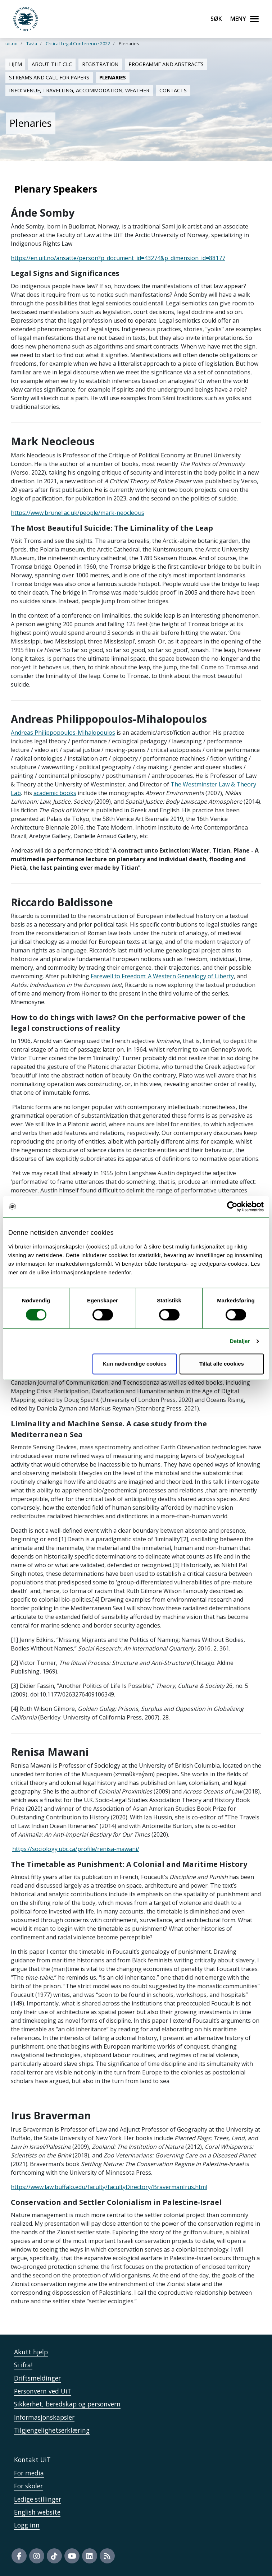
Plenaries (112, 77)
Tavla (31, 43)
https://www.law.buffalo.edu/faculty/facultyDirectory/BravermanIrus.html (109, 2187)
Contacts (173, 90)
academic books (54, 793)
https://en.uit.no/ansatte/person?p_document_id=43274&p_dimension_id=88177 (118, 258)
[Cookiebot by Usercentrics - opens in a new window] (232, 1206)
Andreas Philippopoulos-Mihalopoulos (63, 733)
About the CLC (52, 64)
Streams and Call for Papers (49, 77)
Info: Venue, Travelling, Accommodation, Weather (79, 90)
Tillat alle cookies (221, 1364)
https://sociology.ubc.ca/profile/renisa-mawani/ (75, 1849)
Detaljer (240, 1341)
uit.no (11, 43)
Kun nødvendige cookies (135, 1364)
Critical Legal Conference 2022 (78, 43)
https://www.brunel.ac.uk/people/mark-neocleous (77, 513)
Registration (100, 64)
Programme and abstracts (166, 64)
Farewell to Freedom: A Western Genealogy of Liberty (162, 976)
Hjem (15, 64)
